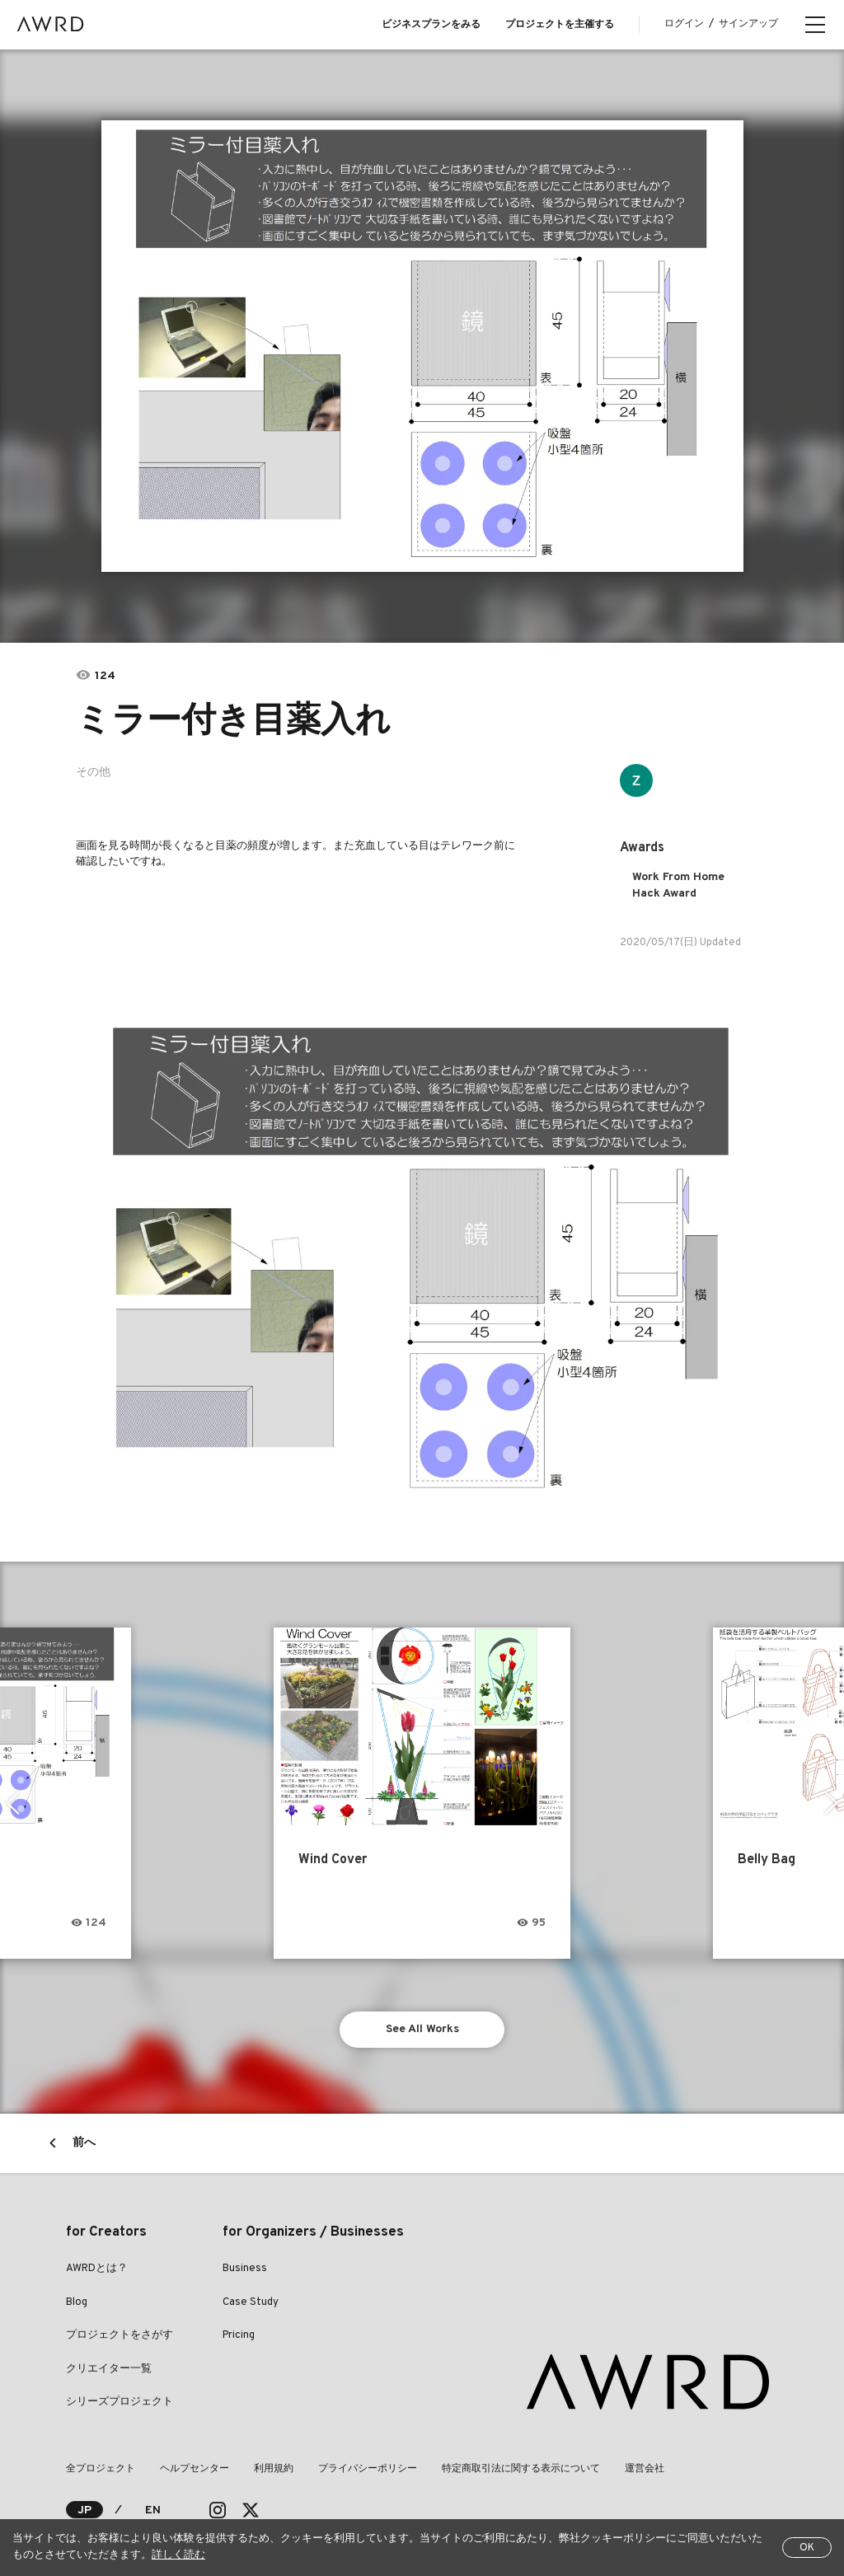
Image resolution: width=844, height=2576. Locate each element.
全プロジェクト (100, 2468)
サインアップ (748, 23)
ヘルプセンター (194, 2468)
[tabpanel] (422, 346)
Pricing (239, 2335)
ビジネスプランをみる (431, 24)
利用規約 (273, 2468)
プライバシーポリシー (367, 2468)
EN (153, 2510)
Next (831, 1803)
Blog (76, 2302)
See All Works (422, 2029)
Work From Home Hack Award (678, 885)
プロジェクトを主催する (559, 24)
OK (806, 2548)
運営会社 (644, 2468)
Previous (13, 1803)
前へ (84, 2143)
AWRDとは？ (97, 2268)
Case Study (251, 2302)
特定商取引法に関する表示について (521, 2468)
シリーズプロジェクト (119, 2402)
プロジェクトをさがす (119, 2335)
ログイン (684, 23)
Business (245, 2268)
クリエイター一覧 (109, 2369)
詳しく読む (178, 2555)
